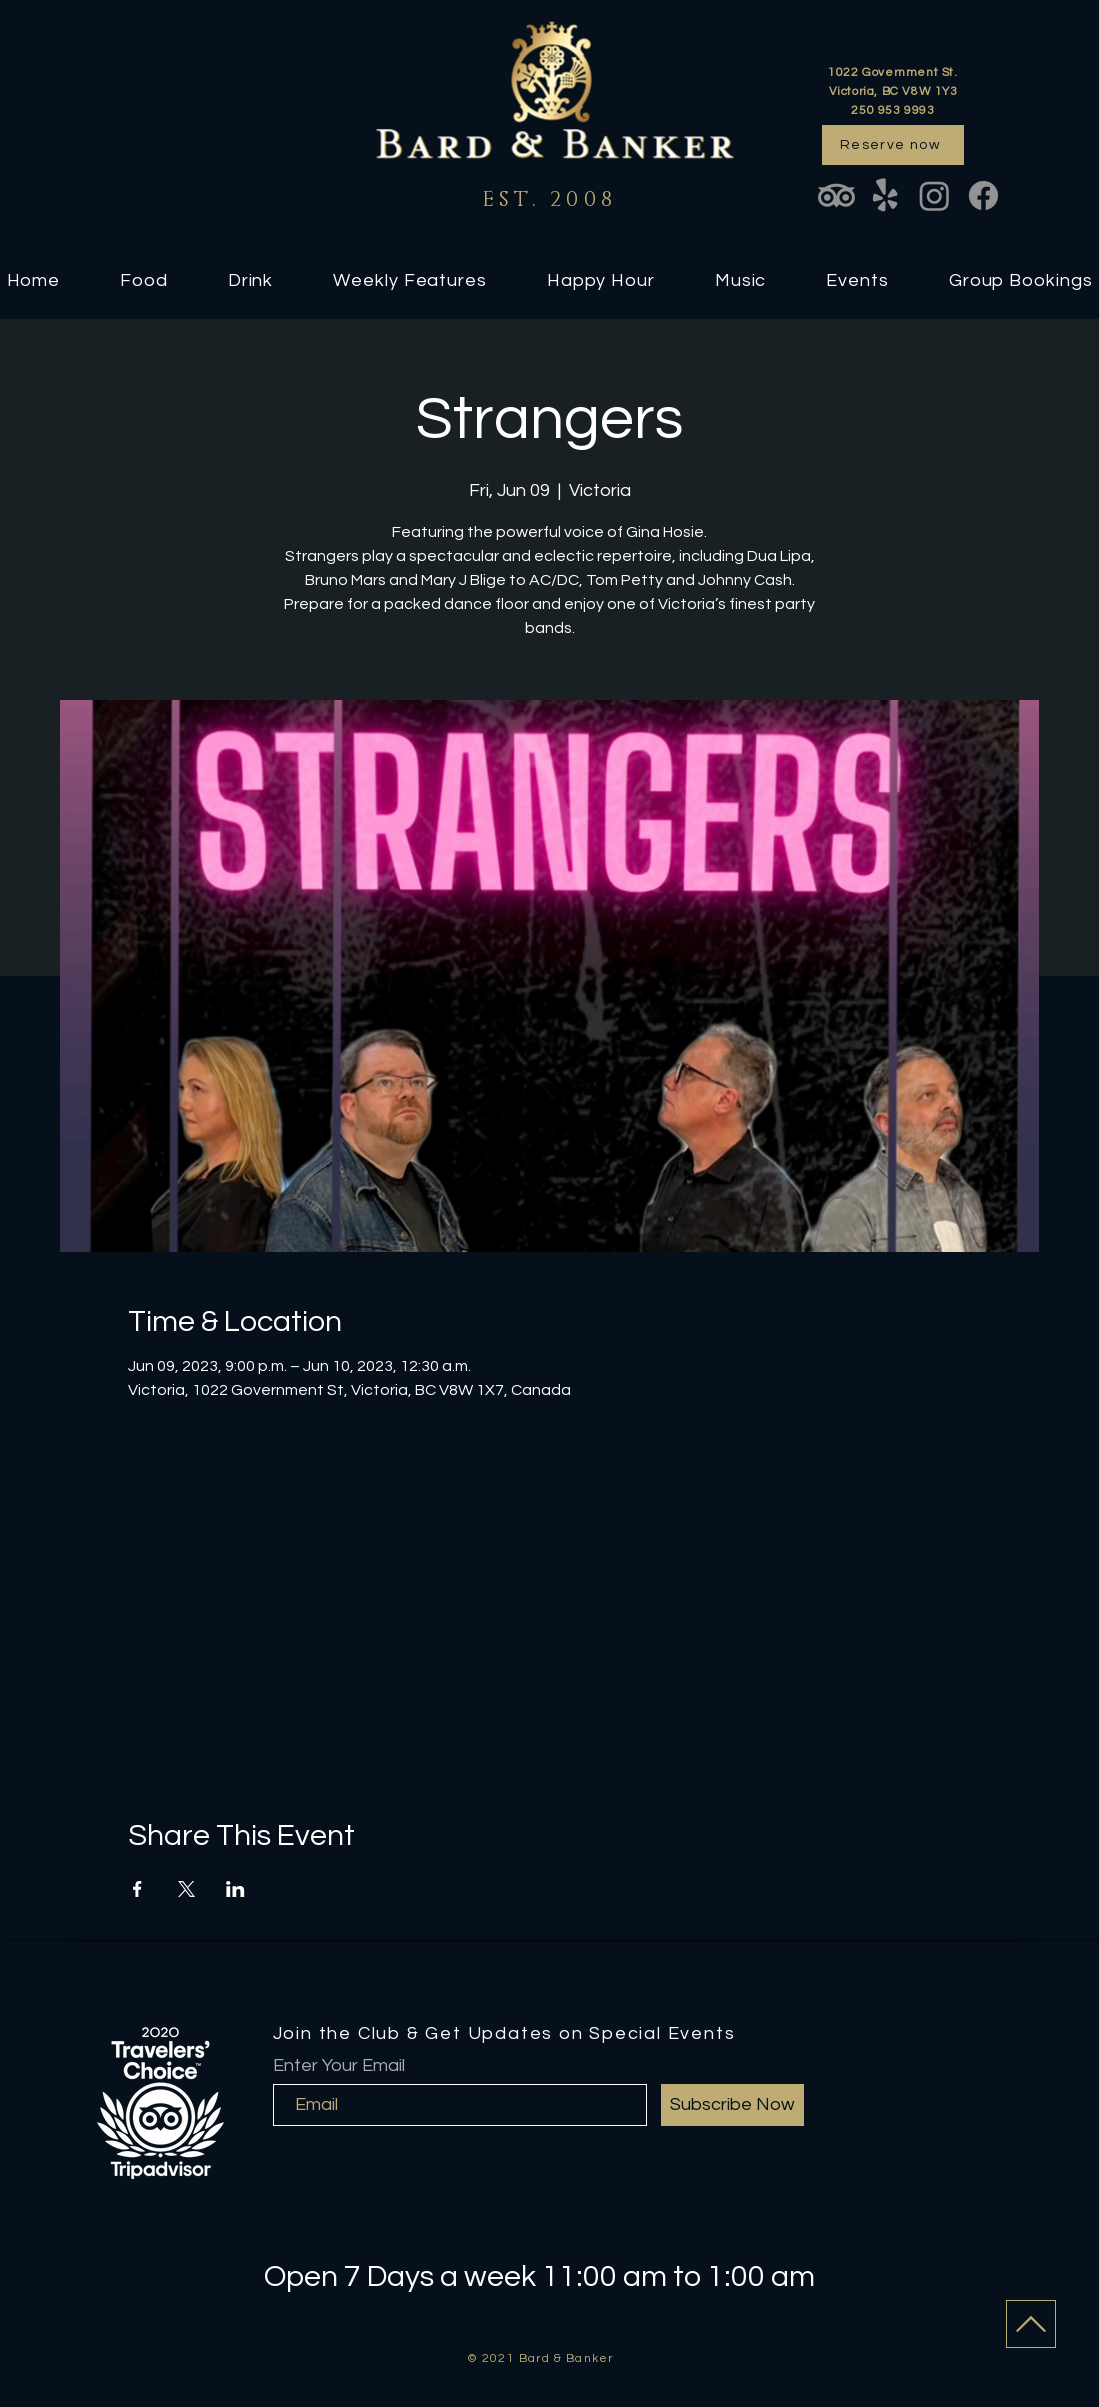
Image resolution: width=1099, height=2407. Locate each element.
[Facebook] (983, 195)
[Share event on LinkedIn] (235, 1889)
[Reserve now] (893, 145)
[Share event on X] (186, 1889)
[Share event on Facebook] (137, 1889)
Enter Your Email (339, 2066)
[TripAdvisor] (836, 195)
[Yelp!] (885, 195)
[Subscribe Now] (732, 2105)
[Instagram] (934, 195)
